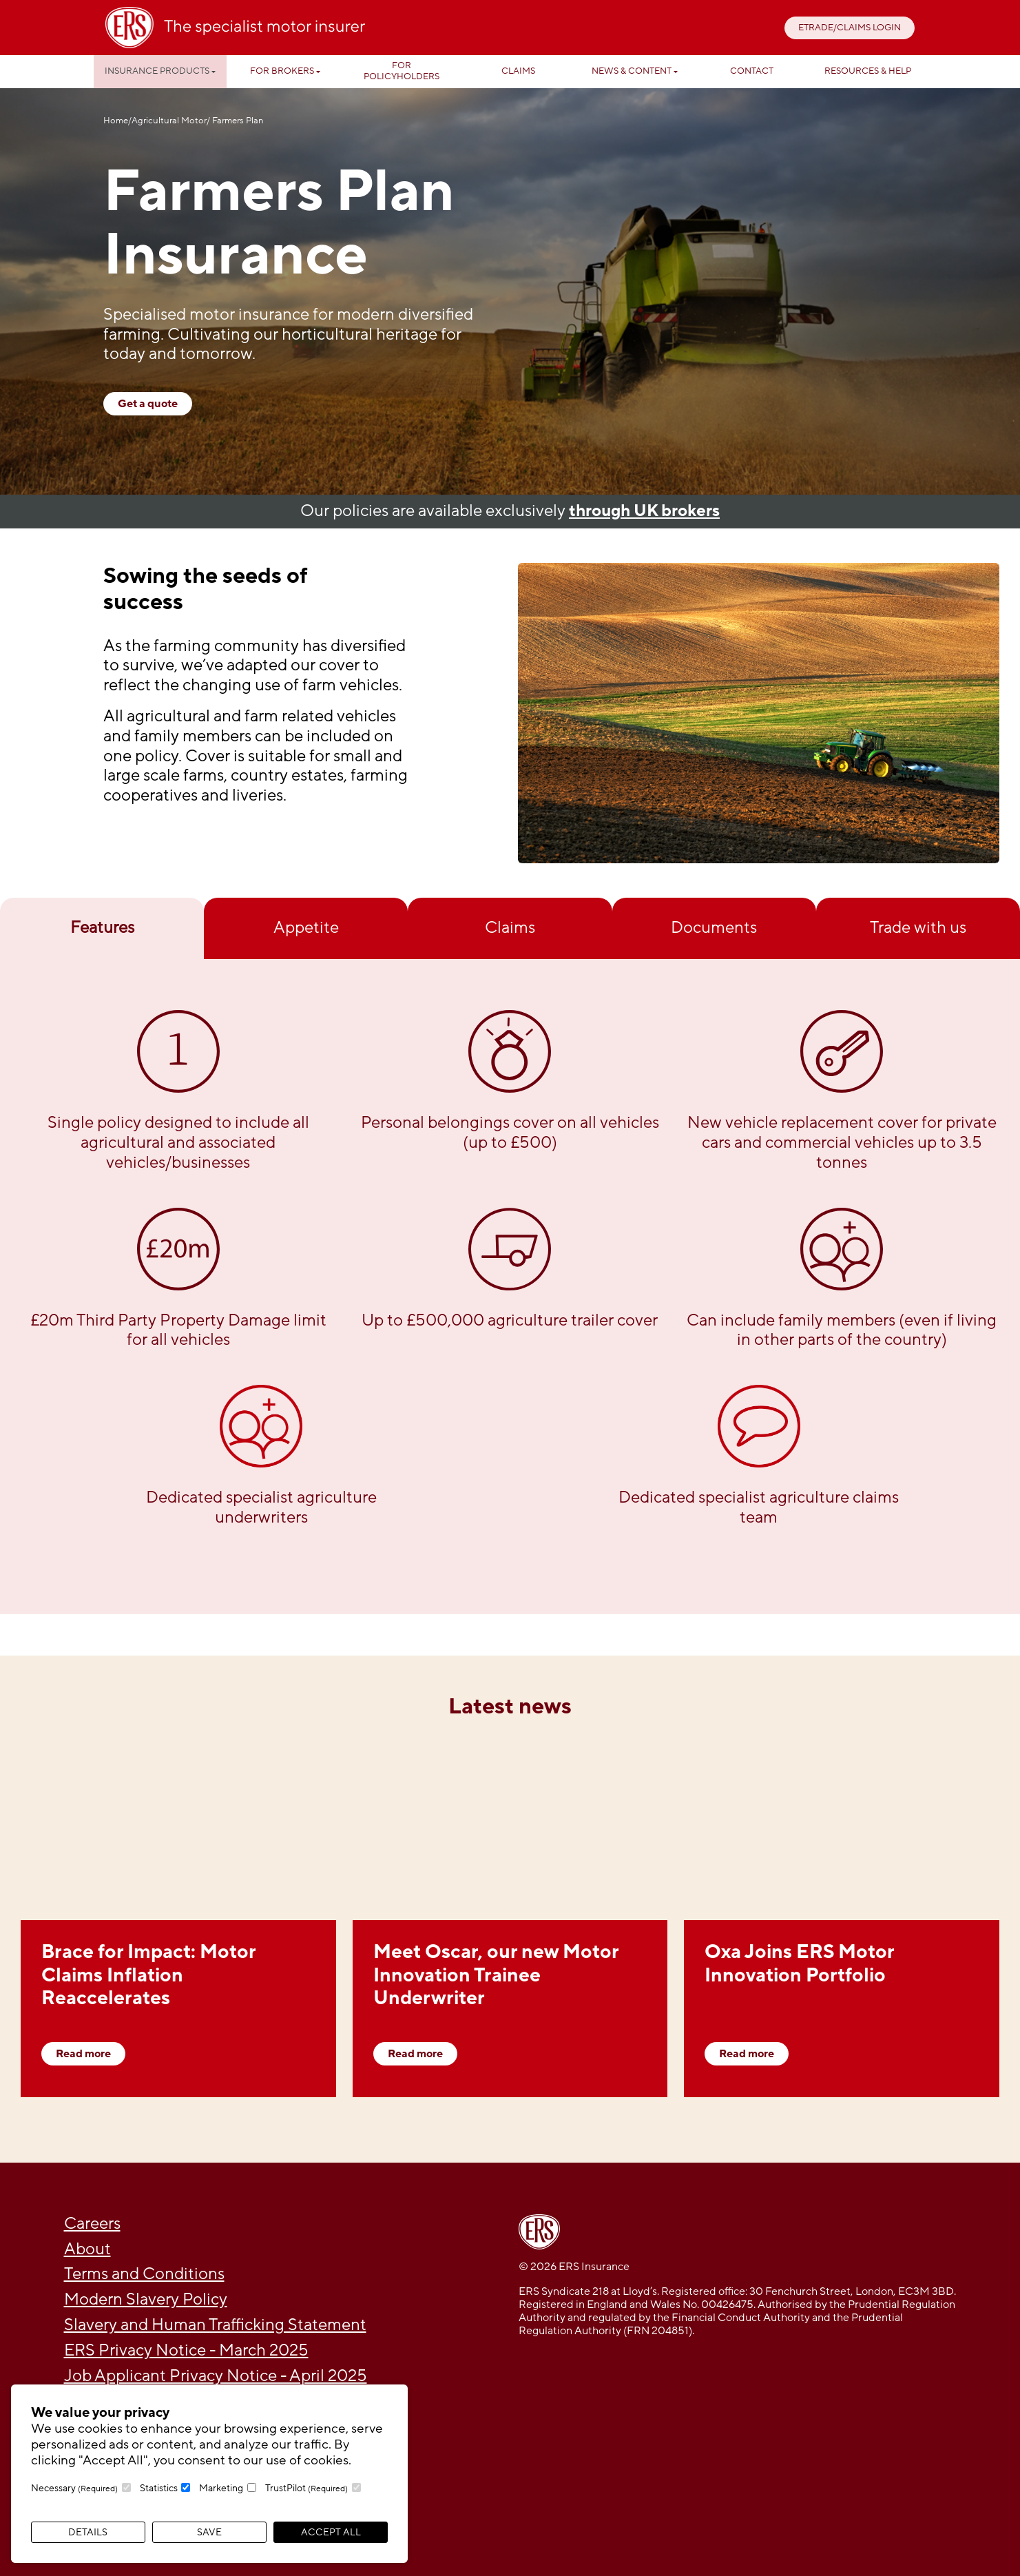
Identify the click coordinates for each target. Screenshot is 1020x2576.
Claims (518, 71)
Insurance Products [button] (157, 71)
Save (209, 2532)
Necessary (74, 2488)
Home (115, 121)
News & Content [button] (632, 71)
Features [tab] (102, 927)
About (87, 2249)
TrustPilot (306, 2488)
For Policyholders (401, 71)
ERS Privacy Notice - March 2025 (186, 2350)
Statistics (159, 2488)
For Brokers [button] (282, 71)
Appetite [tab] (306, 927)
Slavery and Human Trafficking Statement (215, 2325)
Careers (92, 2223)
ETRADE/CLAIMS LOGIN (849, 27)
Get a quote (148, 403)
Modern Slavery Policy (145, 2299)
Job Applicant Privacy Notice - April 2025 (215, 2376)
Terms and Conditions (144, 2274)
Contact (751, 71)
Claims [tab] (510, 927)
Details (87, 2532)
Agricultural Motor (169, 121)
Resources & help (867, 71)
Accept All (331, 2532)
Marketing (221, 2488)
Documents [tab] (714, 927)
